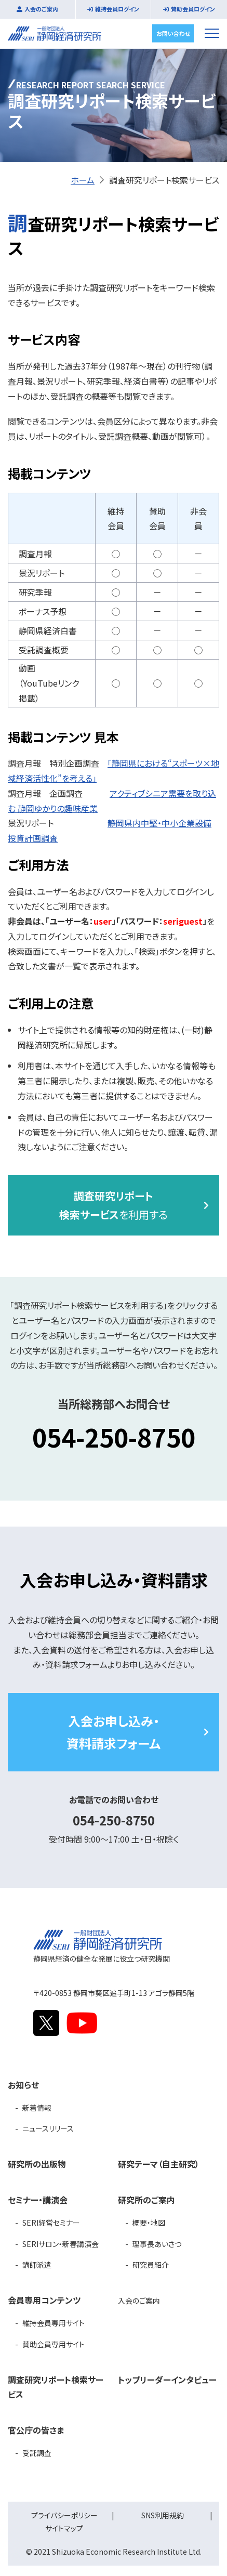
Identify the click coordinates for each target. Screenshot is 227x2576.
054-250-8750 (113, 1436)
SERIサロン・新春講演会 (60, 2244)
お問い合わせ (173, 33)
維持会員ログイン (117, 9)
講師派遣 (36, 2264)
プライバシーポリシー (64, 2515)
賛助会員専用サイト (53, 2344)
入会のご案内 (41, 9)
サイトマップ (64, 2528)
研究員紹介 (150, 2264)
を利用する (113, 1205)
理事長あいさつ (156, 2244)
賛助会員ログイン (193, 9)
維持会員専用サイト (53, 2323)
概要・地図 (148, 2222)
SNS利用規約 (162, 2515)
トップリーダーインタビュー (167, 2379)
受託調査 (36, 2453)
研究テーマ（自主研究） (158, 2164)
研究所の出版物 (37, 2164)
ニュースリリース (48, 2128)
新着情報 (36, 2107)
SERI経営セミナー (51, 2222)
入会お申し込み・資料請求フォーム (113, 1732)
